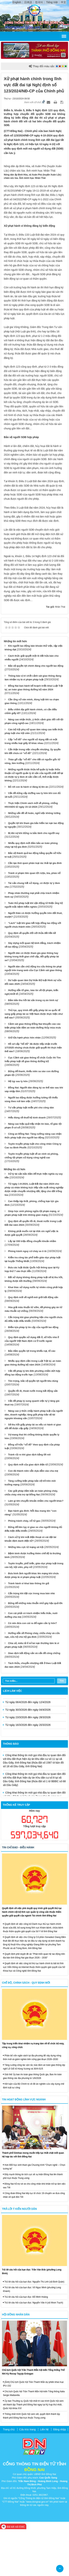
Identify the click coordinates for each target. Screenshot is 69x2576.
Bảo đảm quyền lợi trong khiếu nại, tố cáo (31, 1398)
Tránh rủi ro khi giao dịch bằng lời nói (29, 1501)
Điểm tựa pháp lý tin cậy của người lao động (33, 1374)
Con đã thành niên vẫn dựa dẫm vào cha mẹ (33, 1517)
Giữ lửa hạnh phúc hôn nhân (24, 1084)
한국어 (39, 2)
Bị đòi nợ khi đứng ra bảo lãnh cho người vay (33, 880)
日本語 (28, 2)
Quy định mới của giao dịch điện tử (28, 1511)
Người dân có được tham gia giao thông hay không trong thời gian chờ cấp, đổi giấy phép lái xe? (32, 1003)
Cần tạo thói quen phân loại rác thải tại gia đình (35, 910)
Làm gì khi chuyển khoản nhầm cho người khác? (35, 1547)
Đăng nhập (59, 2476)
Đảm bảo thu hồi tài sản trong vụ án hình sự (33, 1047)
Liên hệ (44, 2476)
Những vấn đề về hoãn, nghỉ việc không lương (34, 860)
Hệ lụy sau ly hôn (18, 1128)
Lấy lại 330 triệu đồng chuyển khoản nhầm (32, 1288)
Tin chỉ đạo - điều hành (18, 1894)
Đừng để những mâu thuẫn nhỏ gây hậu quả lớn (35, 1650)
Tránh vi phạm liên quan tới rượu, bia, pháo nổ (34, 920)
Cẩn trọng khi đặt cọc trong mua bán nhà (31, 1640)
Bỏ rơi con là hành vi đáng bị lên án (28, 833)
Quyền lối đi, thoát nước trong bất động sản (33, 1438)
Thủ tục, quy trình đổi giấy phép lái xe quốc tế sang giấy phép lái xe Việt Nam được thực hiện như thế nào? (34, 1061)
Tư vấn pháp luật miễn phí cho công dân (31, 1154)
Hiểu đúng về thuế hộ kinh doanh (27, 1164)
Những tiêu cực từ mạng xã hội (25, 1594)
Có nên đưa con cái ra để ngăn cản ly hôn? (32, 1670)
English (17, 2)
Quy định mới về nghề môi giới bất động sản (33, 1344)
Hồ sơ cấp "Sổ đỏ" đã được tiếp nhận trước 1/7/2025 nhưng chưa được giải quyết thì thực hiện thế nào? (33, 1095)
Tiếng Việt (52, 2)
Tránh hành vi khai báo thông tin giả (28, 1630)
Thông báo (11, 1790)
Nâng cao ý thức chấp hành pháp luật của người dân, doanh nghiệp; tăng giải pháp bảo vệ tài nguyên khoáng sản (34, 1462)
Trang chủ (9, 2476)
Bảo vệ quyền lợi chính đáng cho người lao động (35, 712)
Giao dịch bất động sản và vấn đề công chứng (34, 1700)
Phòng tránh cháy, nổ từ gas (24, 1567)
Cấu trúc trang (27, 2476)
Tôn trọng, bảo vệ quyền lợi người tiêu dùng (33, 1428)
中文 (63, 2)
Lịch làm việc (12, 1737)
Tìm (62, 1727)
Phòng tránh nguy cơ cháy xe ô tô (27, 1298)
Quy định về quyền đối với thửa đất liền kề (32, 979)
